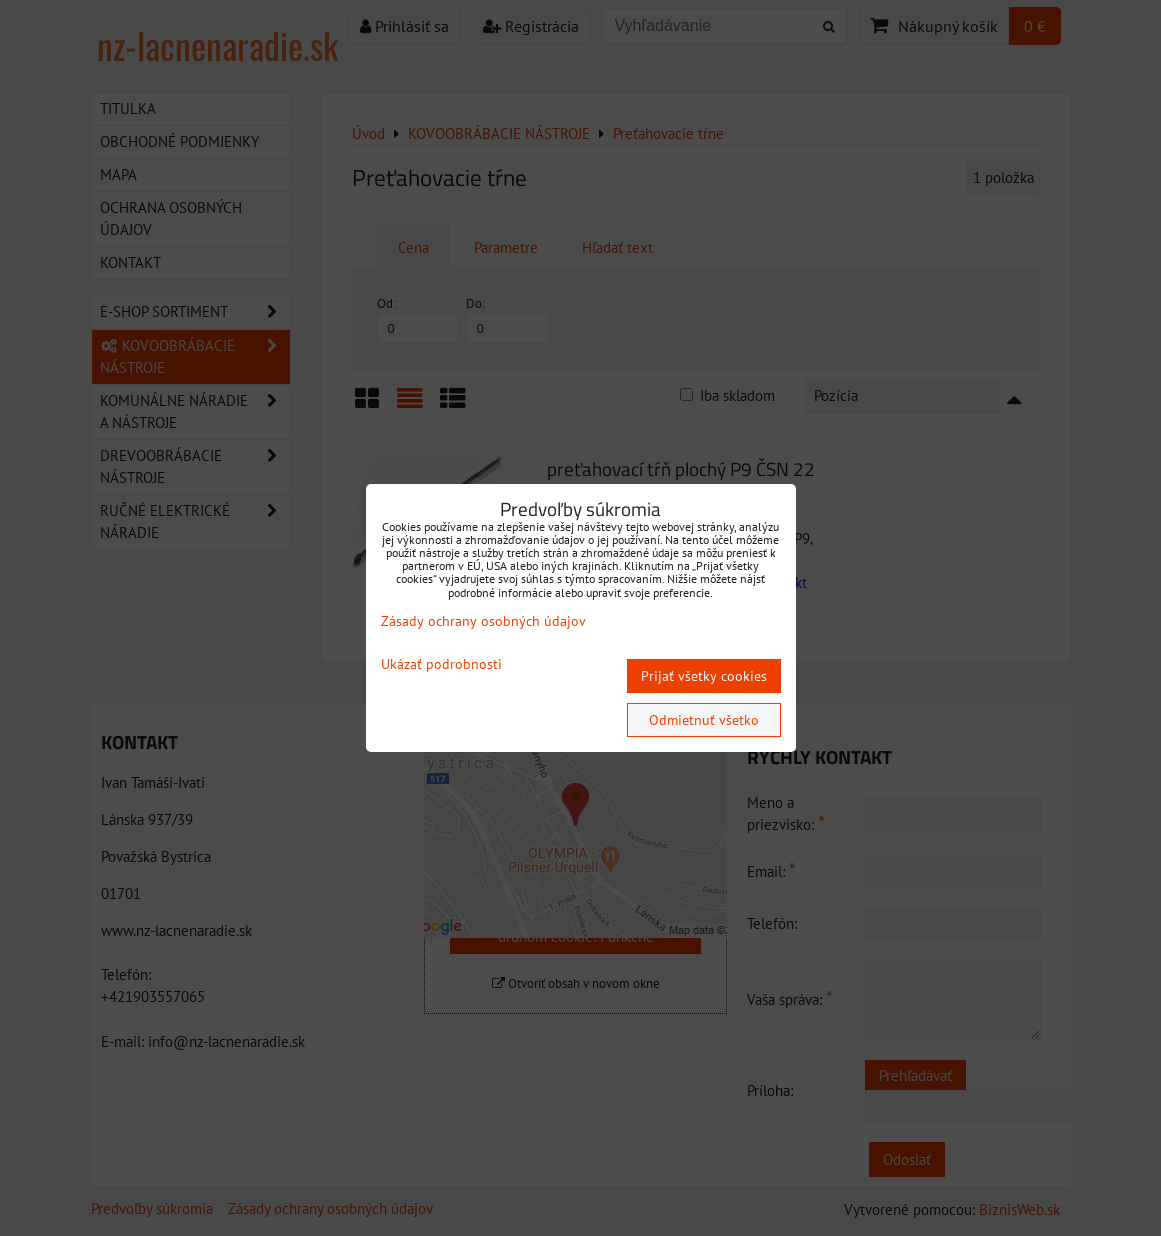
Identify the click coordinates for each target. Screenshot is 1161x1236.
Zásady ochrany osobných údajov (483, 621)
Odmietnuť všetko (704, 720)
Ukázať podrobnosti (441, 664)
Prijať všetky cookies (704, 676)
